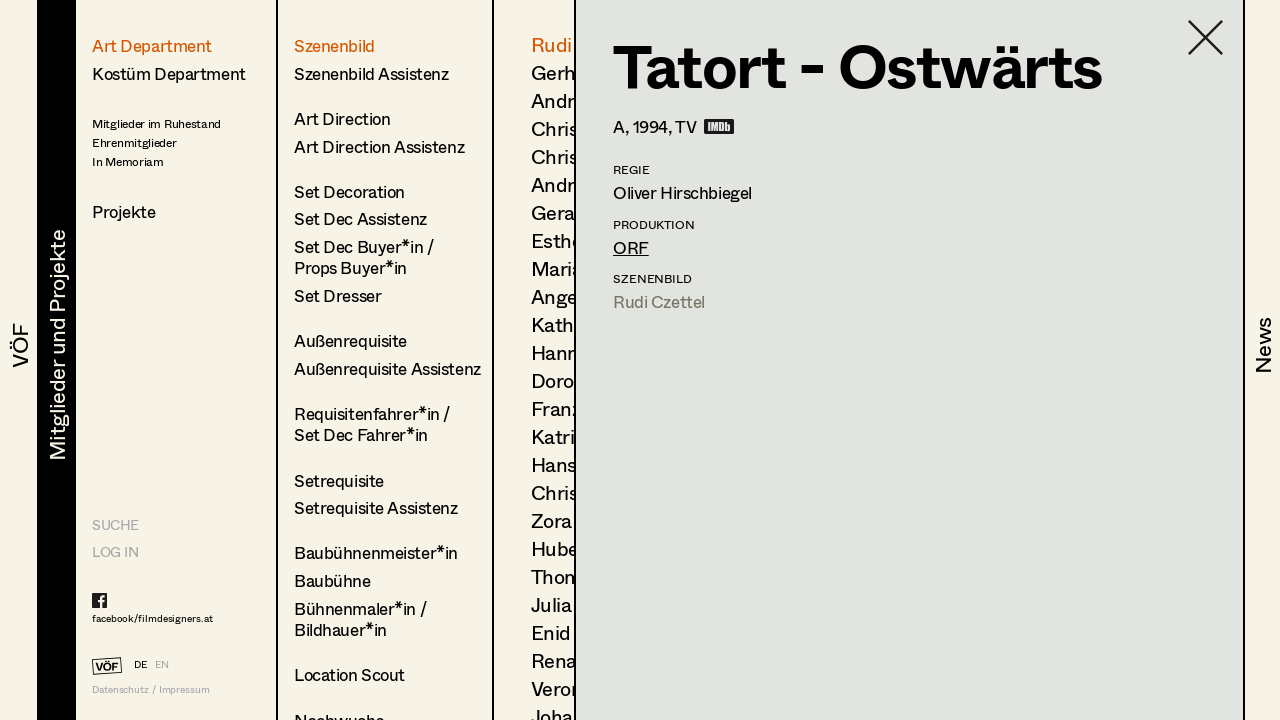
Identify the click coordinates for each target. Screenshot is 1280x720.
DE (140, 664)
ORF (631, 247)
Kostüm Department (169, 73)
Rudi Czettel (659, 301)
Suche (115, 524)
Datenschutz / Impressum (151, 689)
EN (162, 664)
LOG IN (115, 551)
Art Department (152, 45)
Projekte (124, 211)
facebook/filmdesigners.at (152, 618)
